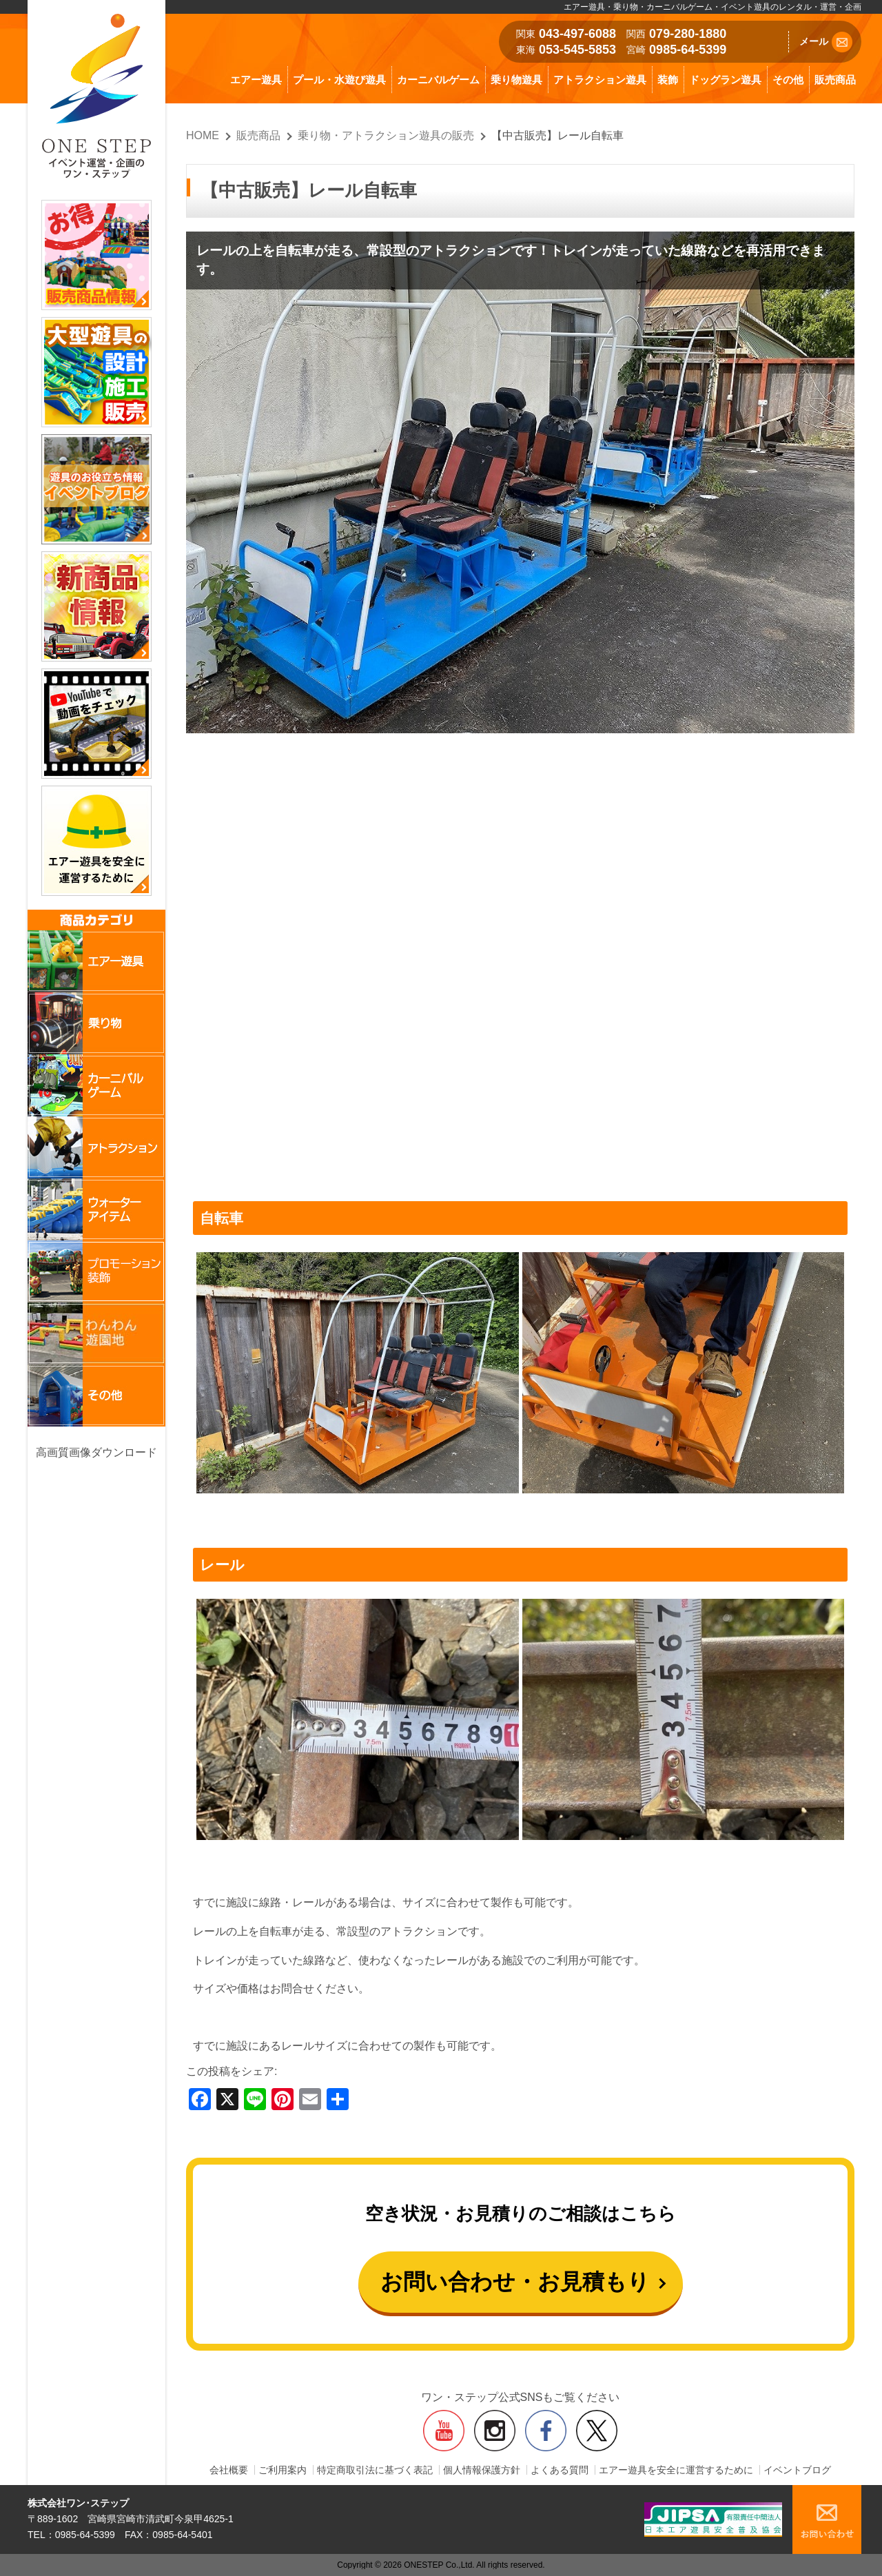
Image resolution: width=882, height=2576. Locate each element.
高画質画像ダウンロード (96, 1452)
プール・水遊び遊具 (339, 79)
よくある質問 (559, 2469)
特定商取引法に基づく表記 (375, 2469)
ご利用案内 (282, 2469)
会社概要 (228, 2469)
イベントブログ (797, 2469)
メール (825, 42)
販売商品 (835, 79)
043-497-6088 (577, 34)
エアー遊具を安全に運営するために (676, 2469)
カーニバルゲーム (438, 79)
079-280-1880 (687, 34)
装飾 (667, 79)
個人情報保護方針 (481, 2469)
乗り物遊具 (516, 79)
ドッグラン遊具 (725, 79)
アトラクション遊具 (599, 79)
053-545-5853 (577, 50)
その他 (787, 79)
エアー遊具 (256, 79)
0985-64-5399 (687, 50)
